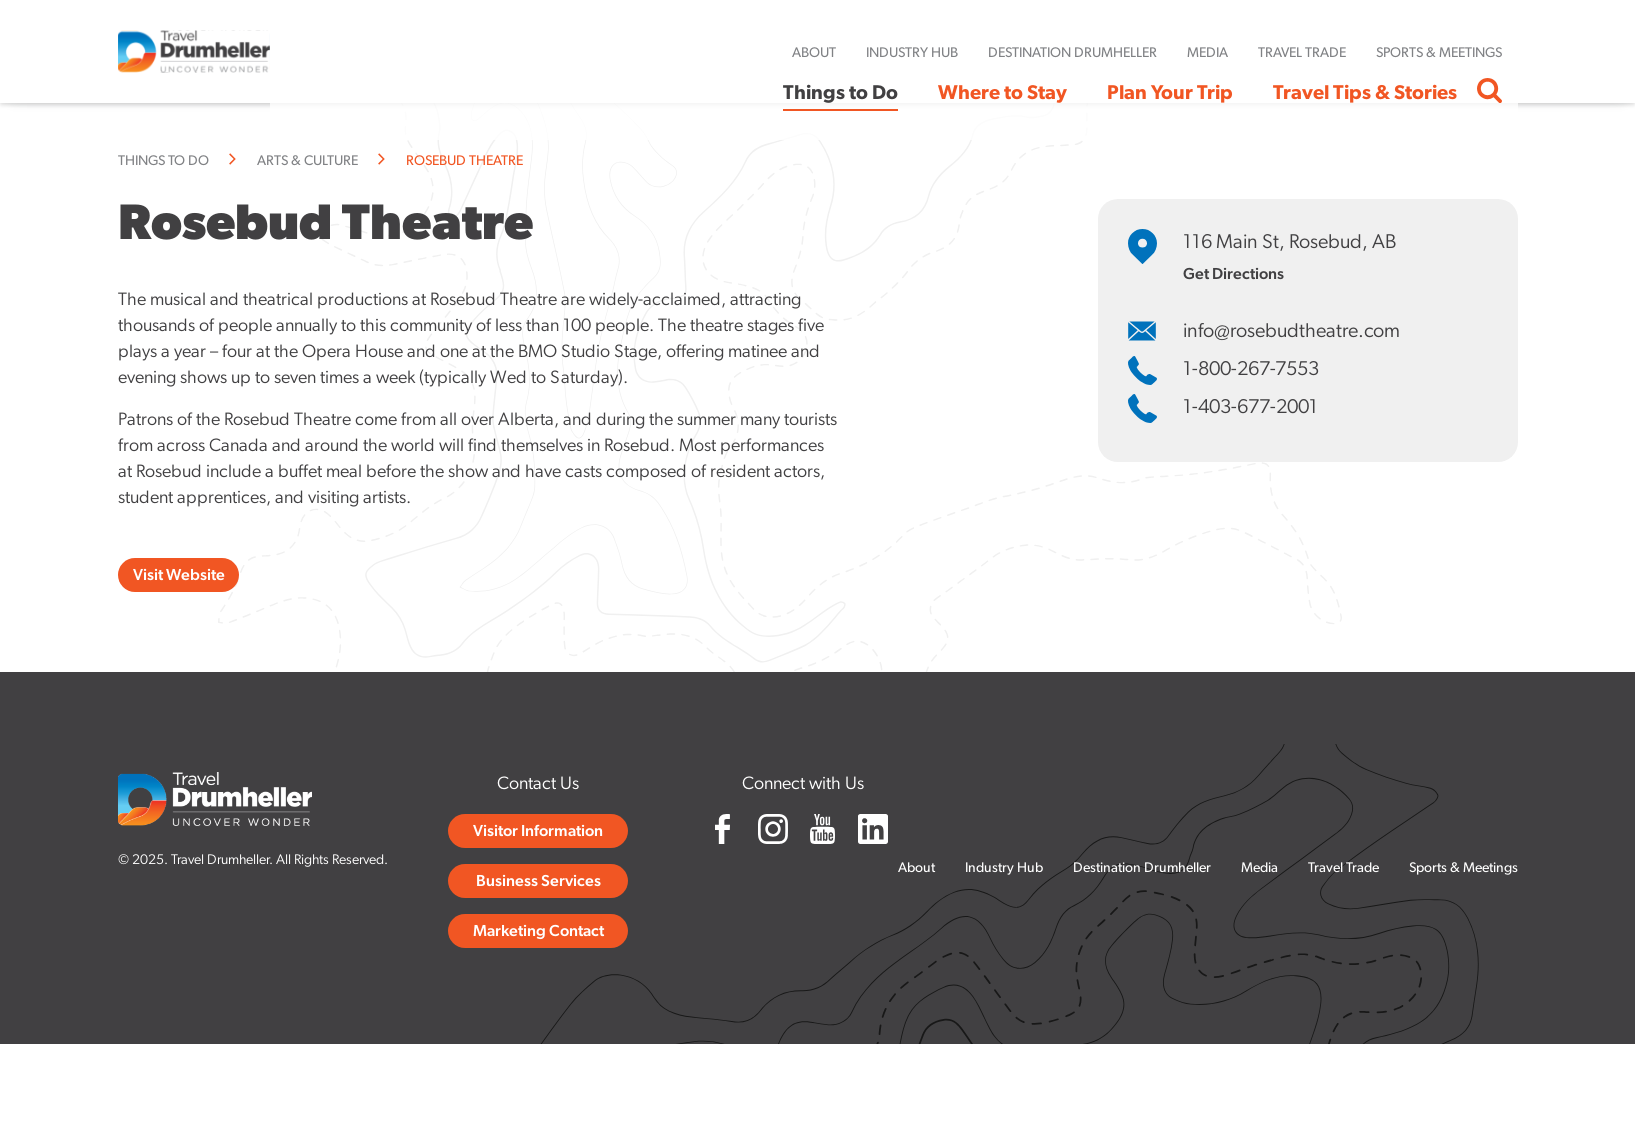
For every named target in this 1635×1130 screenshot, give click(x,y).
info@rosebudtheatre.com (1291, 332)
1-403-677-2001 (1250, 408)
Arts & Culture (307, 161)
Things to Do (163, 161)
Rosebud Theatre (464, 161)
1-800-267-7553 (1251, 370)
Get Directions (1233, 275)
